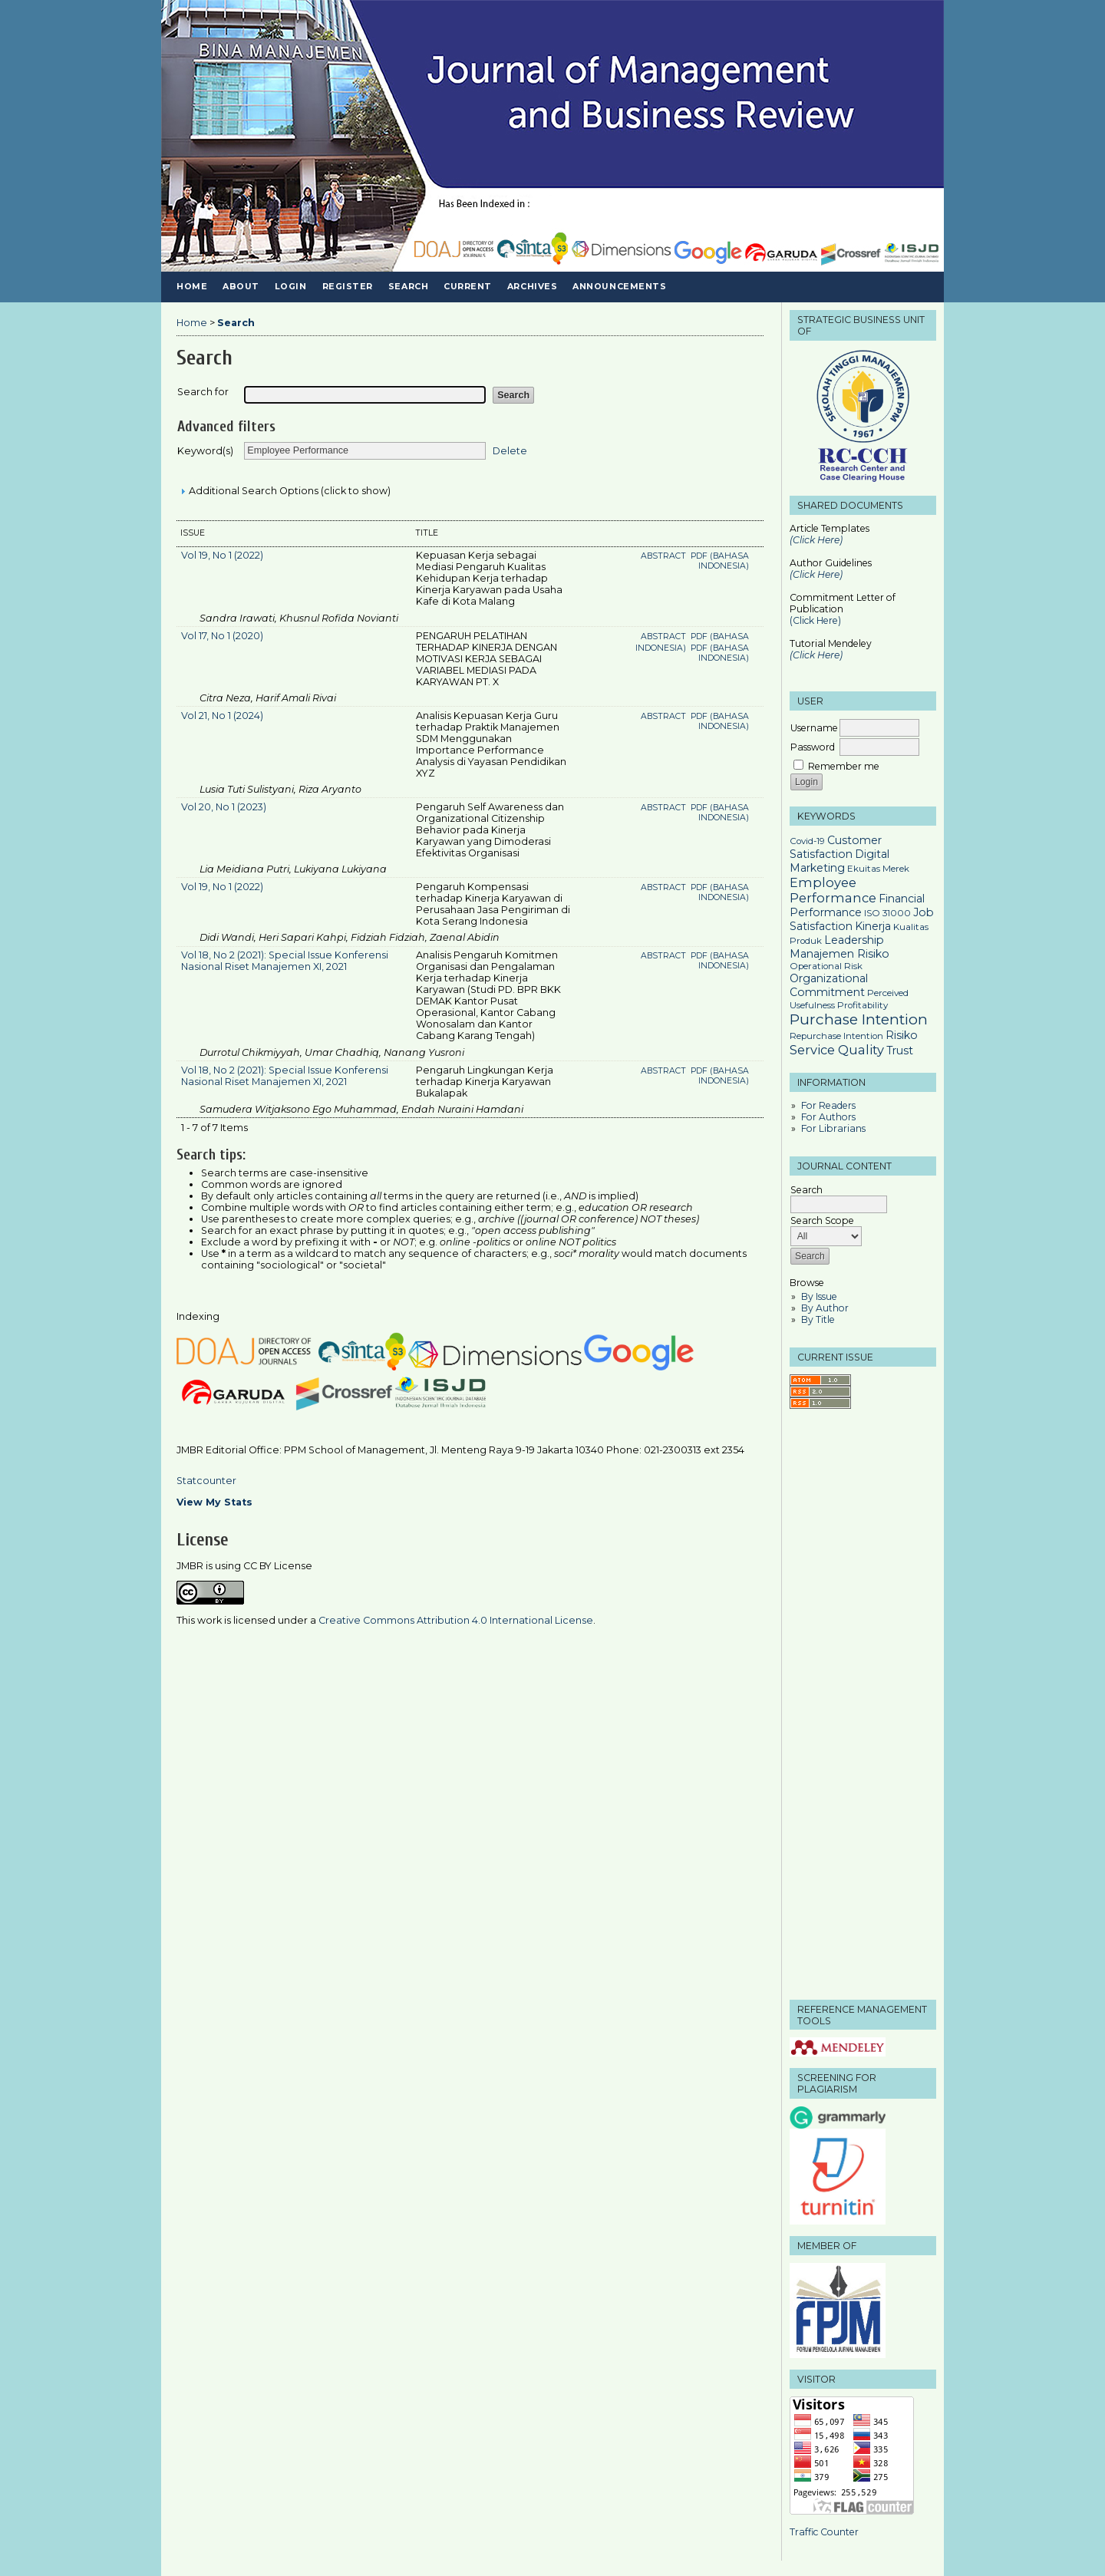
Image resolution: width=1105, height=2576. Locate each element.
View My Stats (214, 1502)
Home (191, 287)
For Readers (828, 1105)
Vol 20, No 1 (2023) (223, 807)
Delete (510, 450)
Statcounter (206, 1480)
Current (468, 287)
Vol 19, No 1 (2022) (222, 555)
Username (814, 728)
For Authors (828, 1117)
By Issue (819, 1296)
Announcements (619, 287)
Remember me (843, 766)
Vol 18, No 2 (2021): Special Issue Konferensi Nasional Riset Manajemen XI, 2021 (284, 960)
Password (812, 747)
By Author (825, 1308)
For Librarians (833, 1128)
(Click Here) (816, 574)
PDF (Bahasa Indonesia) (720, 561)
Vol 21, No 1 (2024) (222, 715)
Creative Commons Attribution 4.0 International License (455, 1620)
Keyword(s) (205, 451)
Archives (532, 287)
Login (291, 287)
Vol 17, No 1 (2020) (222, 636)
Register (347, 287)
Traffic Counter (824, 2532)
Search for (203, 391)
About (241, 287)
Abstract (664, 556)
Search (408, 287)
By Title (818, 1319)
